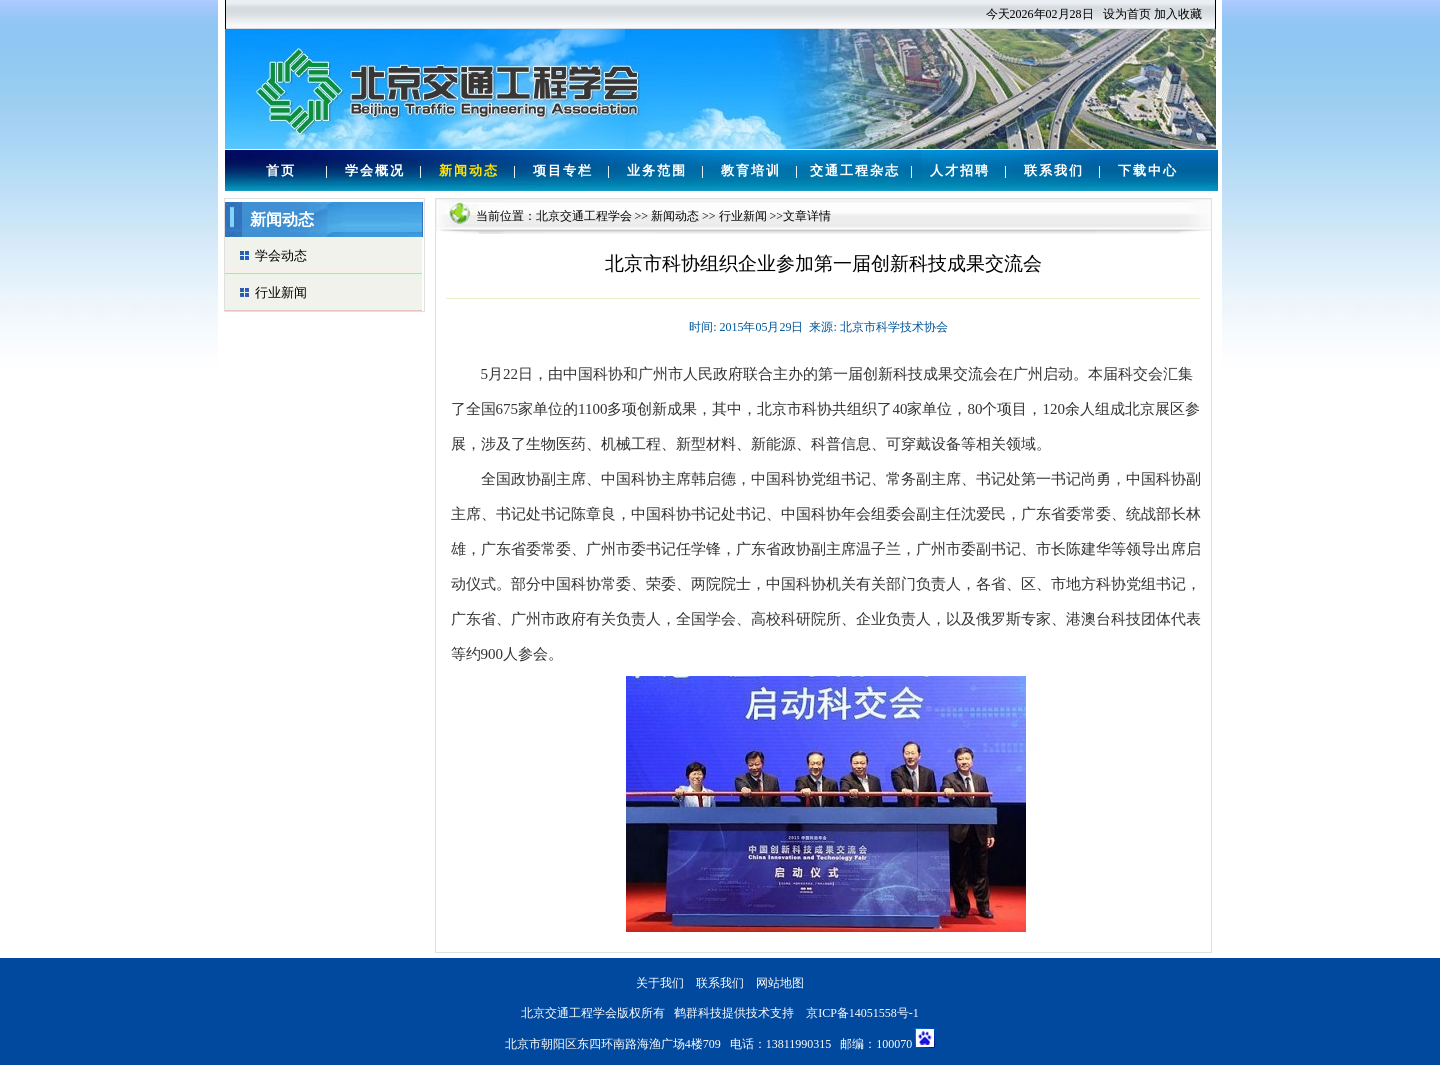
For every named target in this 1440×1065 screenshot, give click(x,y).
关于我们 (660, 983)
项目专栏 (563, 170)
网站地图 (780, 983)
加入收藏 (1178, 14)
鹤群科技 (698, 1013)
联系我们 (1054, 170)
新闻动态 (469, 170)
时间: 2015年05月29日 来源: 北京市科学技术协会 (818, 327)
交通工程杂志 (855, 170)
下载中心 (1148, 170)
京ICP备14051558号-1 (862, 1013)
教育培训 (751, 170)
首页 (281, 170)
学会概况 (375, 170)
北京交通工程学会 (584, 216)
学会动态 (281, 255)
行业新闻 (281, 292)
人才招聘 (960, 170)
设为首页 (1127, 14)
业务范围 (657, 170)
